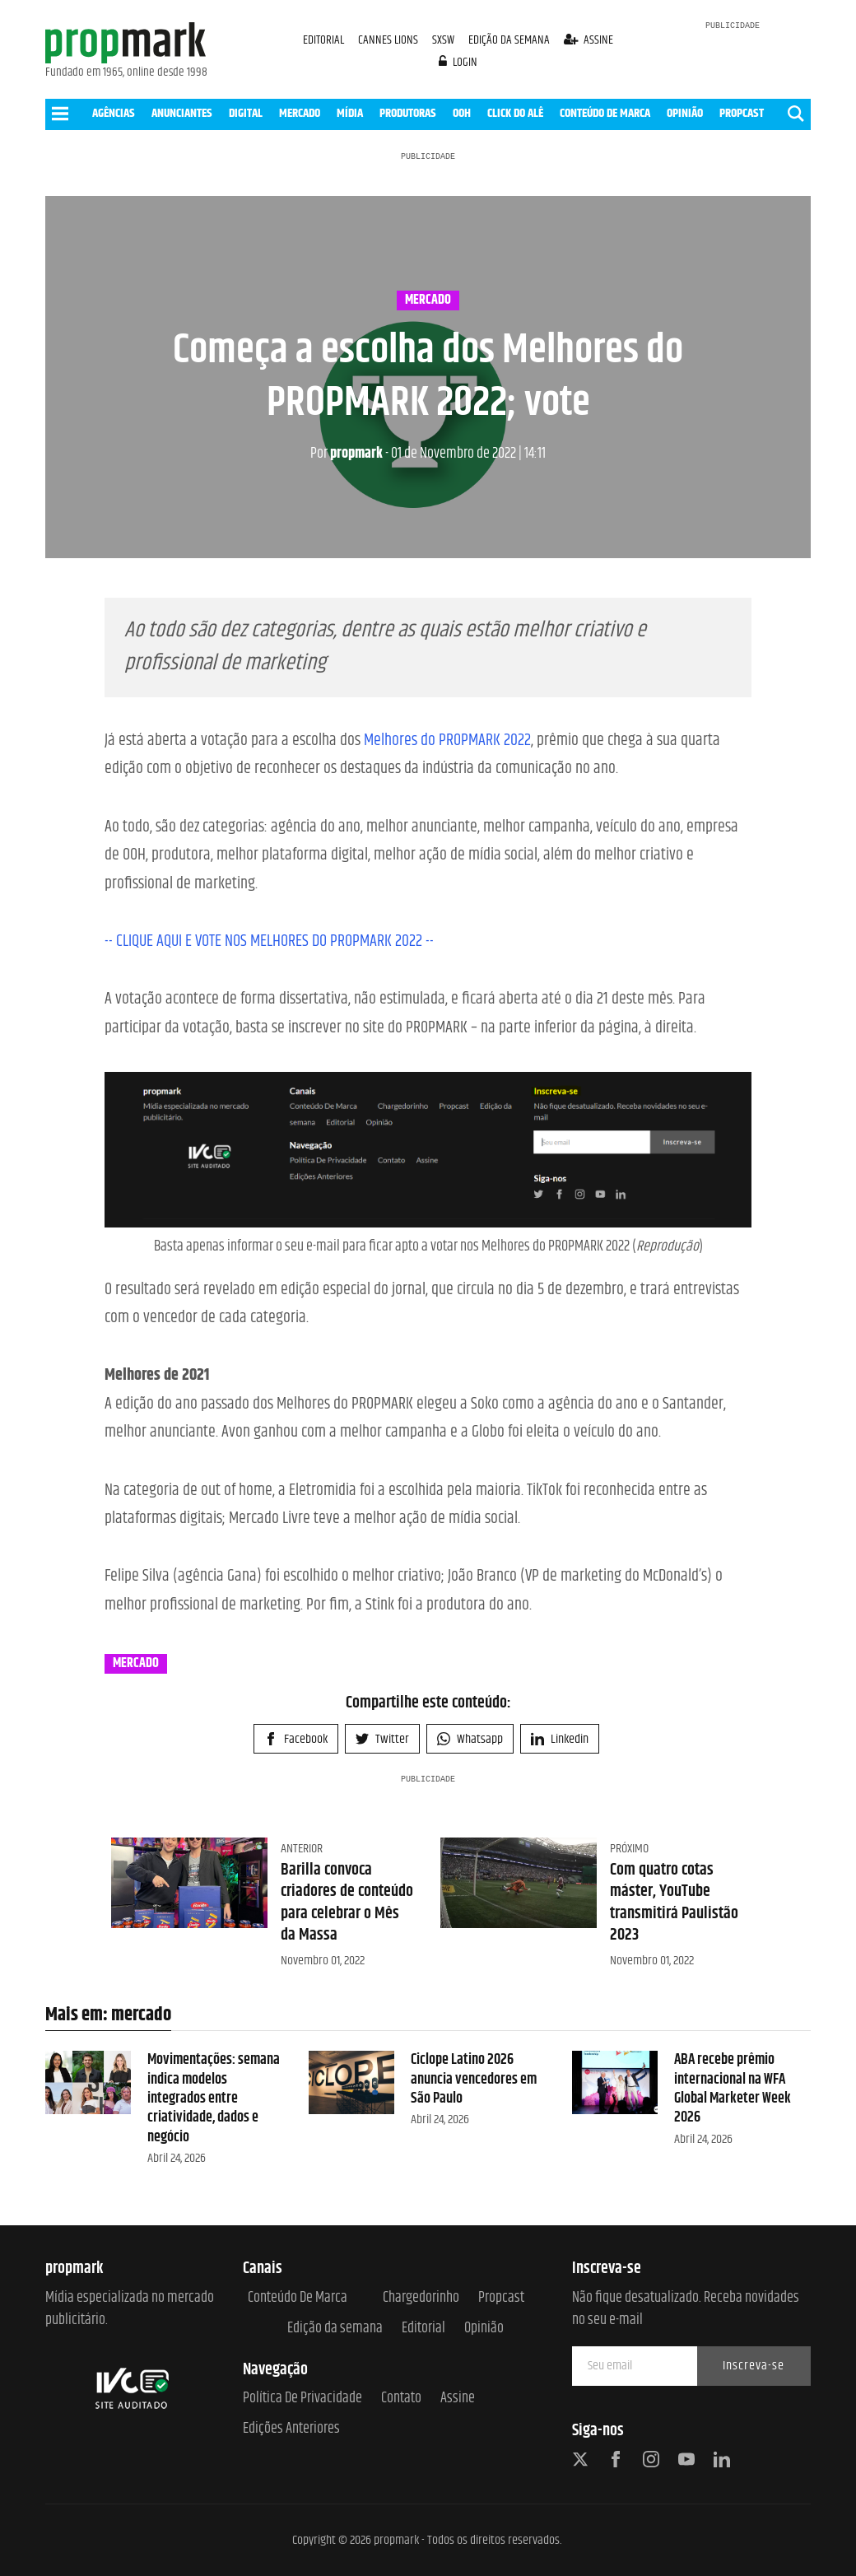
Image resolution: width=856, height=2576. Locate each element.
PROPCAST (741, 113)
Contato (401, 2398)
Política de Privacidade (302, 2398)
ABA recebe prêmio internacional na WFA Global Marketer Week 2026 (732, 2088)
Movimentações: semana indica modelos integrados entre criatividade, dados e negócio (213, 2098)
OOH (462, 113)
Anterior (302, 1848)
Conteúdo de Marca (297, 2298)
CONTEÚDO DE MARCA (605, 113)
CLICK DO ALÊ (515, 113)
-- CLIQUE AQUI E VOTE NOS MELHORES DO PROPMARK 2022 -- (269, 941)
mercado (428, 300)
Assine (457, 2398)
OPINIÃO (685, 113)
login (458, 62)
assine (589, 39)
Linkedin (559, 1739)
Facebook (296, 1739)
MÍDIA (350, 113)
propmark (346, 453)
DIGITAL (246, 113)
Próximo (629, 1848)
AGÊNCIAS (113, 113)
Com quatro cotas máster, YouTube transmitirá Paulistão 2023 (674, 1902)
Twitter (382, 1739)
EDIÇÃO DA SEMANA (509, 39)
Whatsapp (470, 1739)
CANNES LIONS (389, 39)
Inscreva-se (753, 2365)
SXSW (444, 39)
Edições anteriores (291, 2429)
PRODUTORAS (407, 113)
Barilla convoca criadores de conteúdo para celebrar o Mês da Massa (347, 1902)
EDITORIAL (323, 39)
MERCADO (299, 113)
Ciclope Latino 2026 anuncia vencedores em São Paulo (474, 2079)
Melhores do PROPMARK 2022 (447, 740)
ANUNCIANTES (181, 113)
